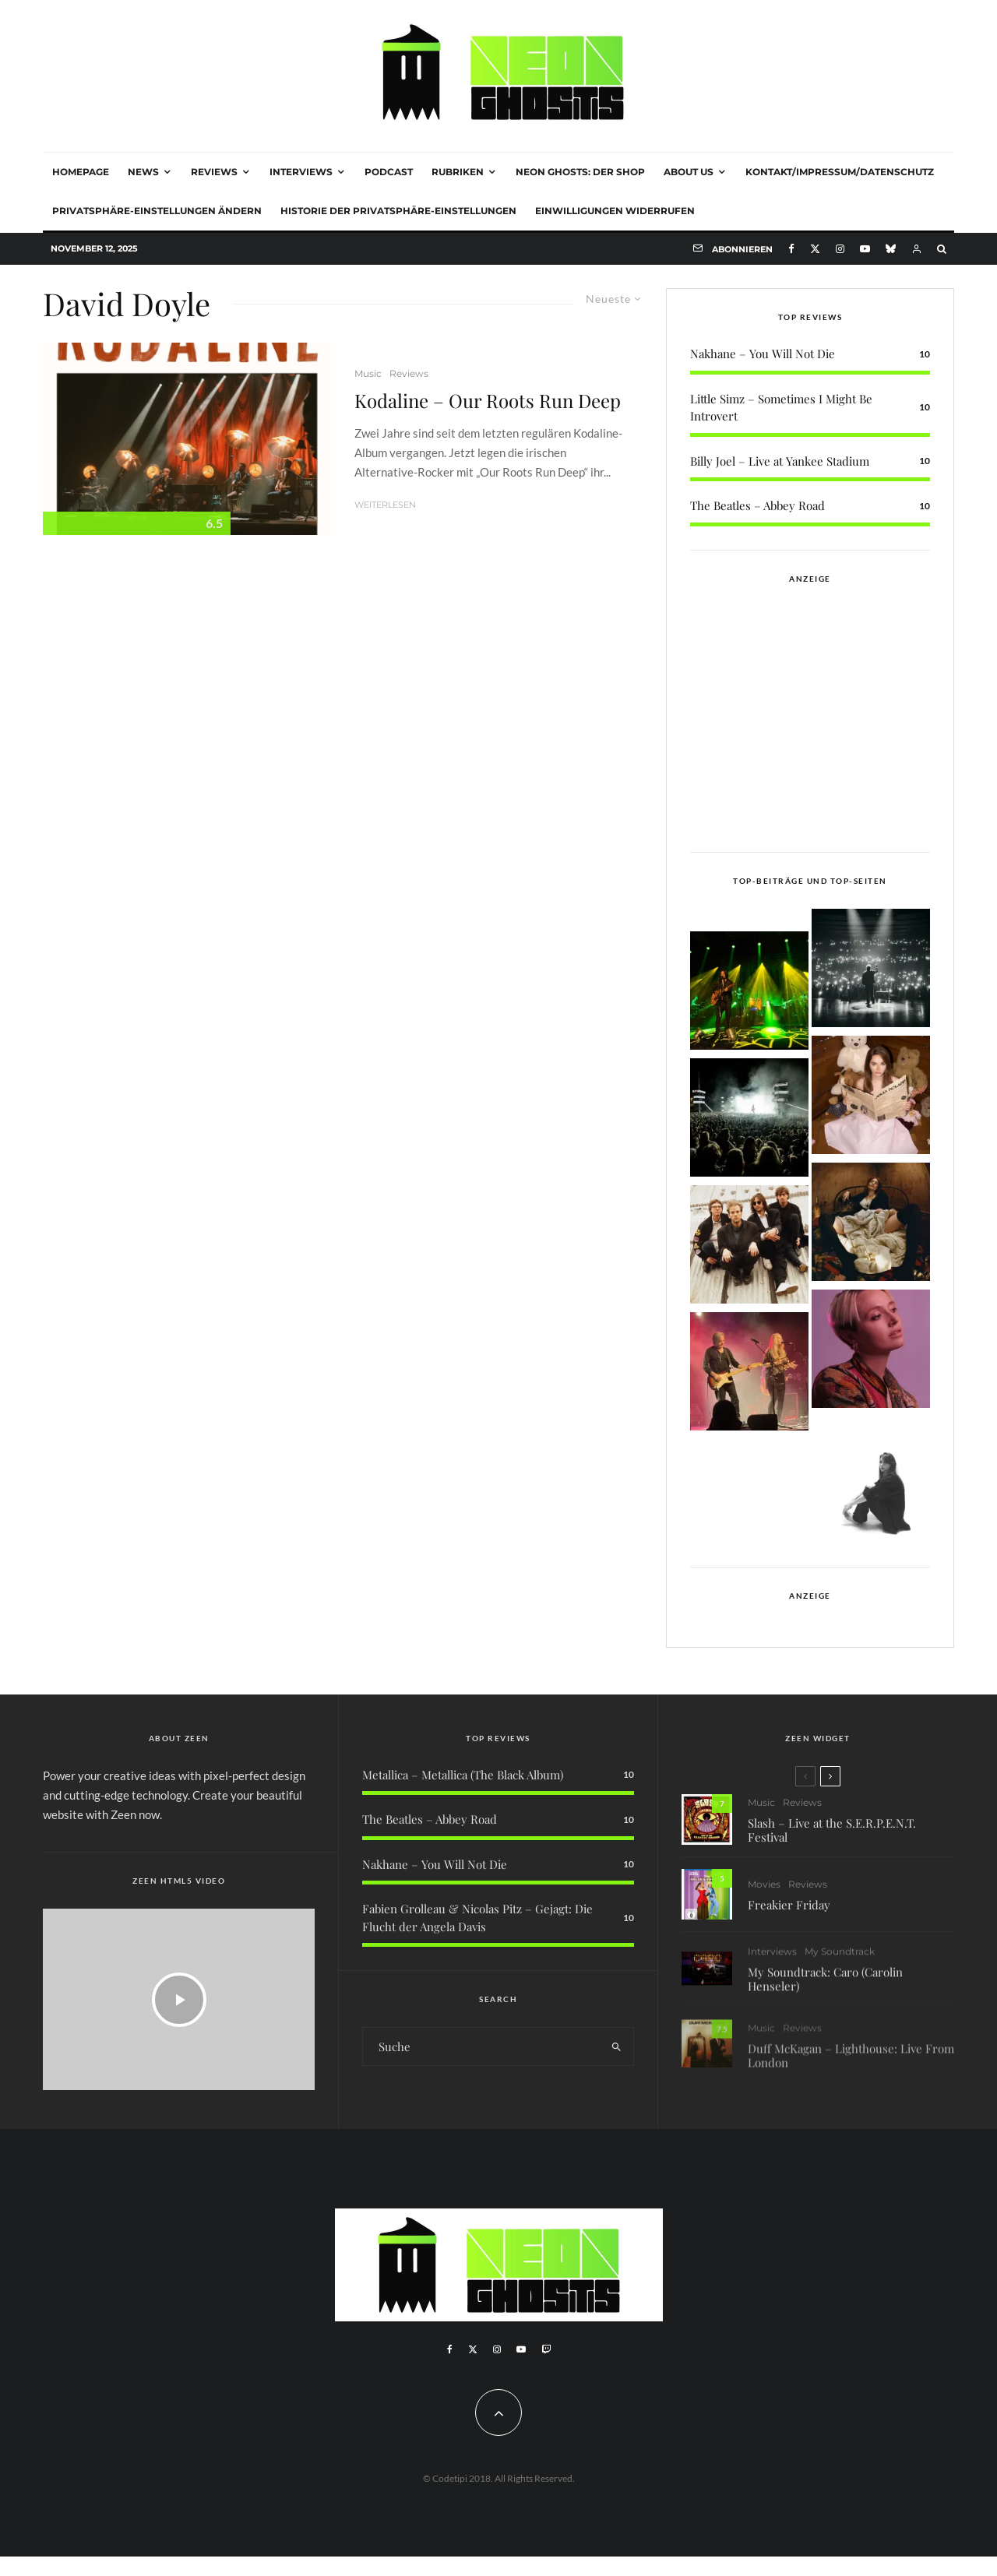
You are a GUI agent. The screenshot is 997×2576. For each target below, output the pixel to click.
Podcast (389, 172)
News (143, 172)
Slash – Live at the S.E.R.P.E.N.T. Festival (832, 1839)
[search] (616, 2046)
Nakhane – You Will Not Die (762, 353)
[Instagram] (840, 249)
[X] (815, 249)
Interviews (301, 172)
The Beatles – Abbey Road (757, 505)
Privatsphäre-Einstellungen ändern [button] (157, 210)
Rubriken (458, 172)
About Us (688, 172)
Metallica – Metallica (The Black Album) (462, 1774)
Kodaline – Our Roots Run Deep (487, 400)
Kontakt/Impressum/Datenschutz (839, 172)
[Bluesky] (891, 249)
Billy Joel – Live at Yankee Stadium (779, 461)
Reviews (214, 172)
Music (368, 373)
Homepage (80, 172)
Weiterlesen (385, 504)
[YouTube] (865, 249)
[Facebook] (791, 249)
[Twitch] (546, 2349)
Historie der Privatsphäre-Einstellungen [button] (398, 210)
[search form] (481, 2046)
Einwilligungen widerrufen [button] (615, 210)
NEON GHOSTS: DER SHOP (580, 172)
